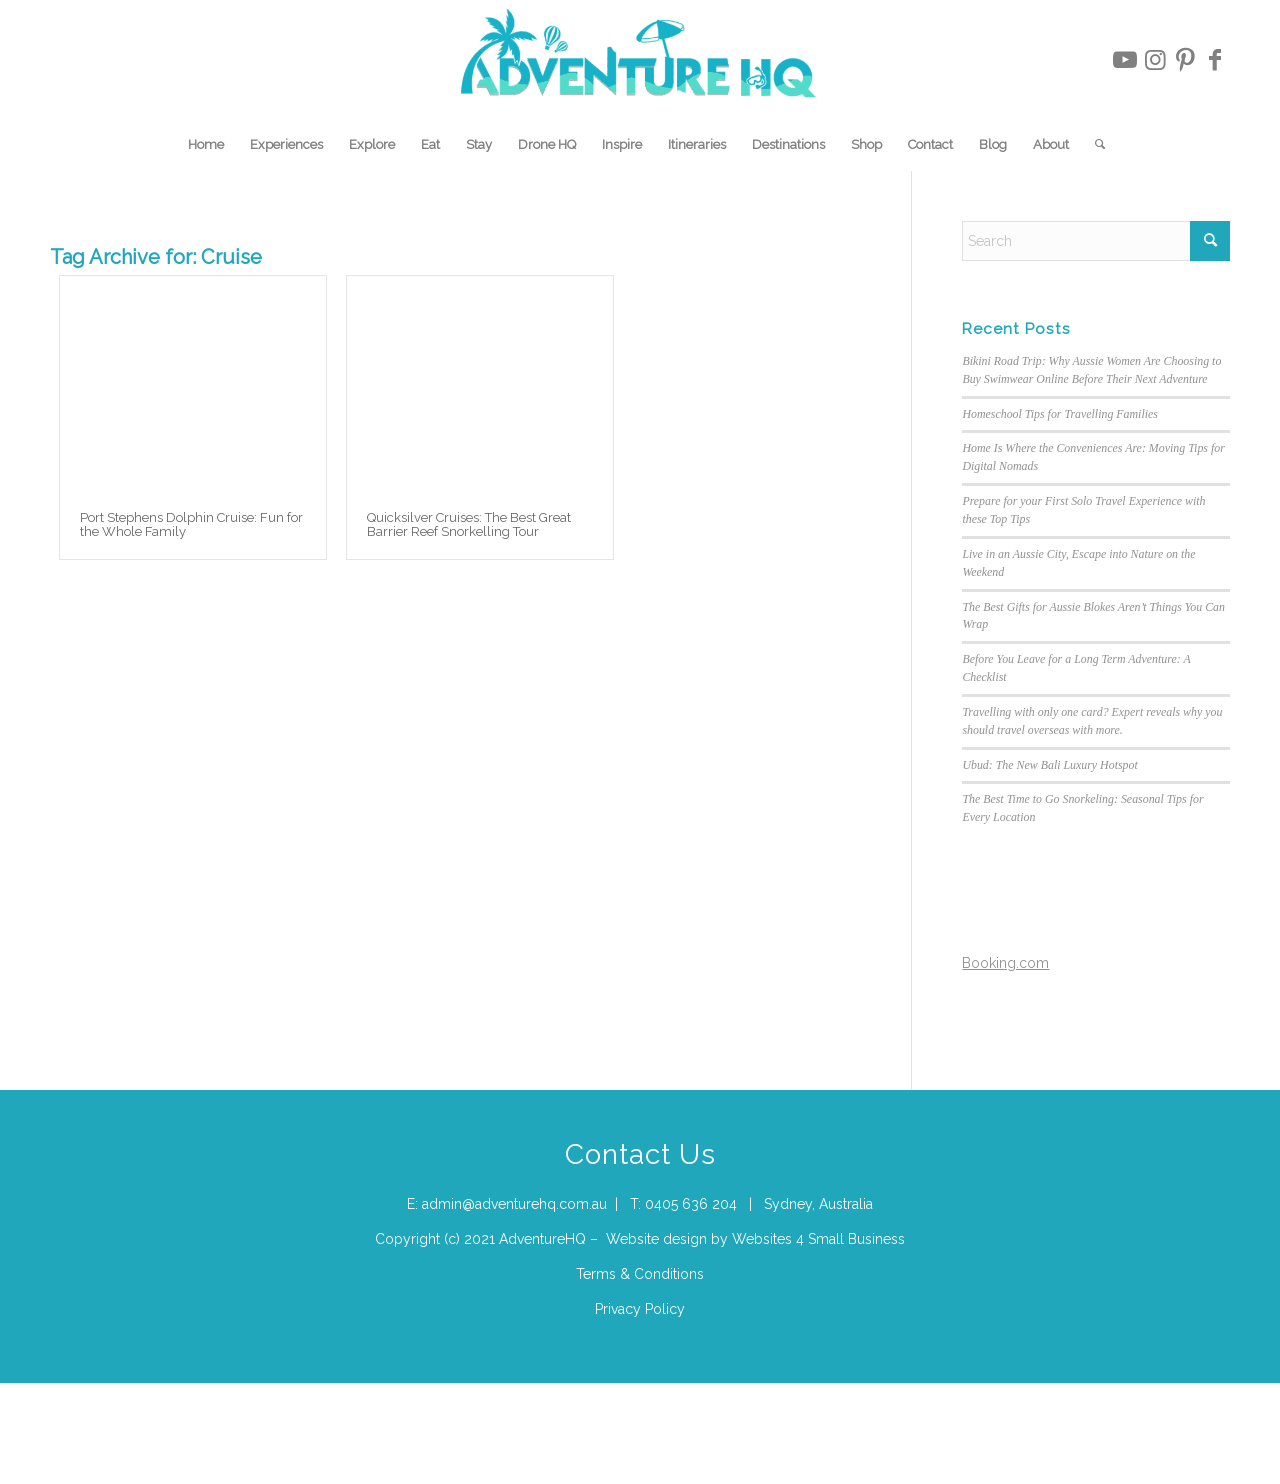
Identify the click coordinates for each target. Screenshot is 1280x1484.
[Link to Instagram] (1155, 60)
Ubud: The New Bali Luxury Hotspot (1049, 765)
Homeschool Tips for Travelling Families (1060, 414)
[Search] (1093, 145)
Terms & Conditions (640, 1274)
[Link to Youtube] (1125, 60)
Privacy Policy (640, 1309)
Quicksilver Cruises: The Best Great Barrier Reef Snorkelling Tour (469, 524)
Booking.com (1005, 963)
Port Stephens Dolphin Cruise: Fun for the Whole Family (191, 524)
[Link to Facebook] (1215, 60)
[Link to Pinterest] (1185, 60)
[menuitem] (206, 145)
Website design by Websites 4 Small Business (755, 1239)
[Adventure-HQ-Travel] (640, 60)
